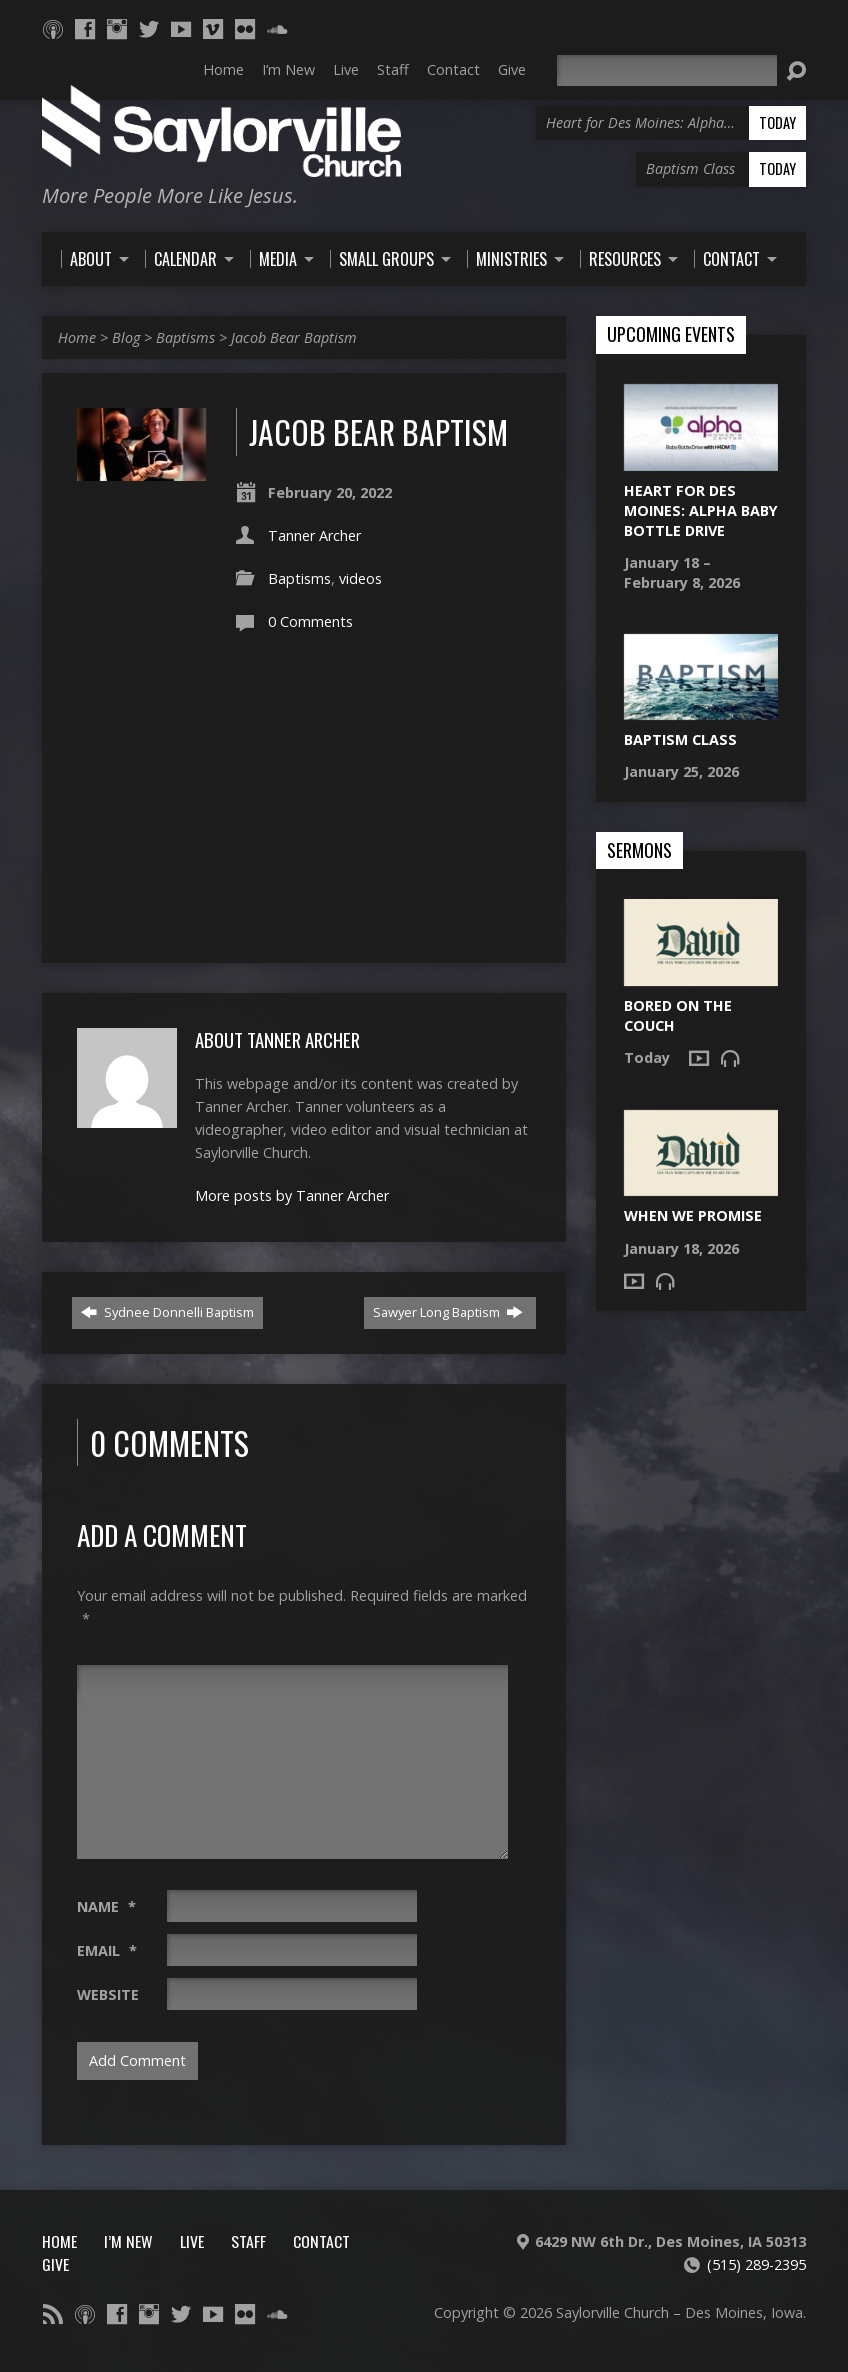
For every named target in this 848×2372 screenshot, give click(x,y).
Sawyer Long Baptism (448, 1312)
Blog (126, 337)
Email (107, 1950)
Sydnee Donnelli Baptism (167, 1312)
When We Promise (693, 1215)
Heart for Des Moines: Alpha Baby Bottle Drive (701, 510)
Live (192, 2241)
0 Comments (310, 621)
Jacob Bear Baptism (294, 337)
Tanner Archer (314, 535)
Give (55, 2264)
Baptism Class (680, 739)
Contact (321, 2241)
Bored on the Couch (678, 1015)
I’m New (128, 2241)
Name (106, 1906)
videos (360, 578)
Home (77, 337)
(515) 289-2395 (756, 2264)
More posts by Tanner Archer (292, 1195)
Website (108, 1994)
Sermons (639, 851)
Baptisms (185, 337)
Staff (248, 2241)
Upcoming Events (671, 335)
